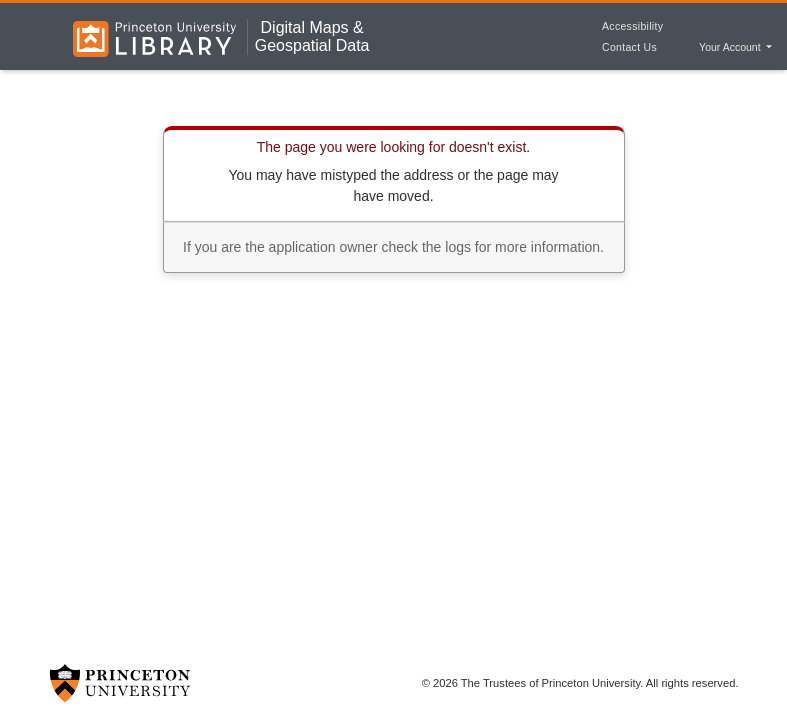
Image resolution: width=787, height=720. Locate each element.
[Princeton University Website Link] (120, 683)
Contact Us (629, 48)
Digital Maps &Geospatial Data (312, 36)
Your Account (731, 47)
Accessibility (632, 26)
